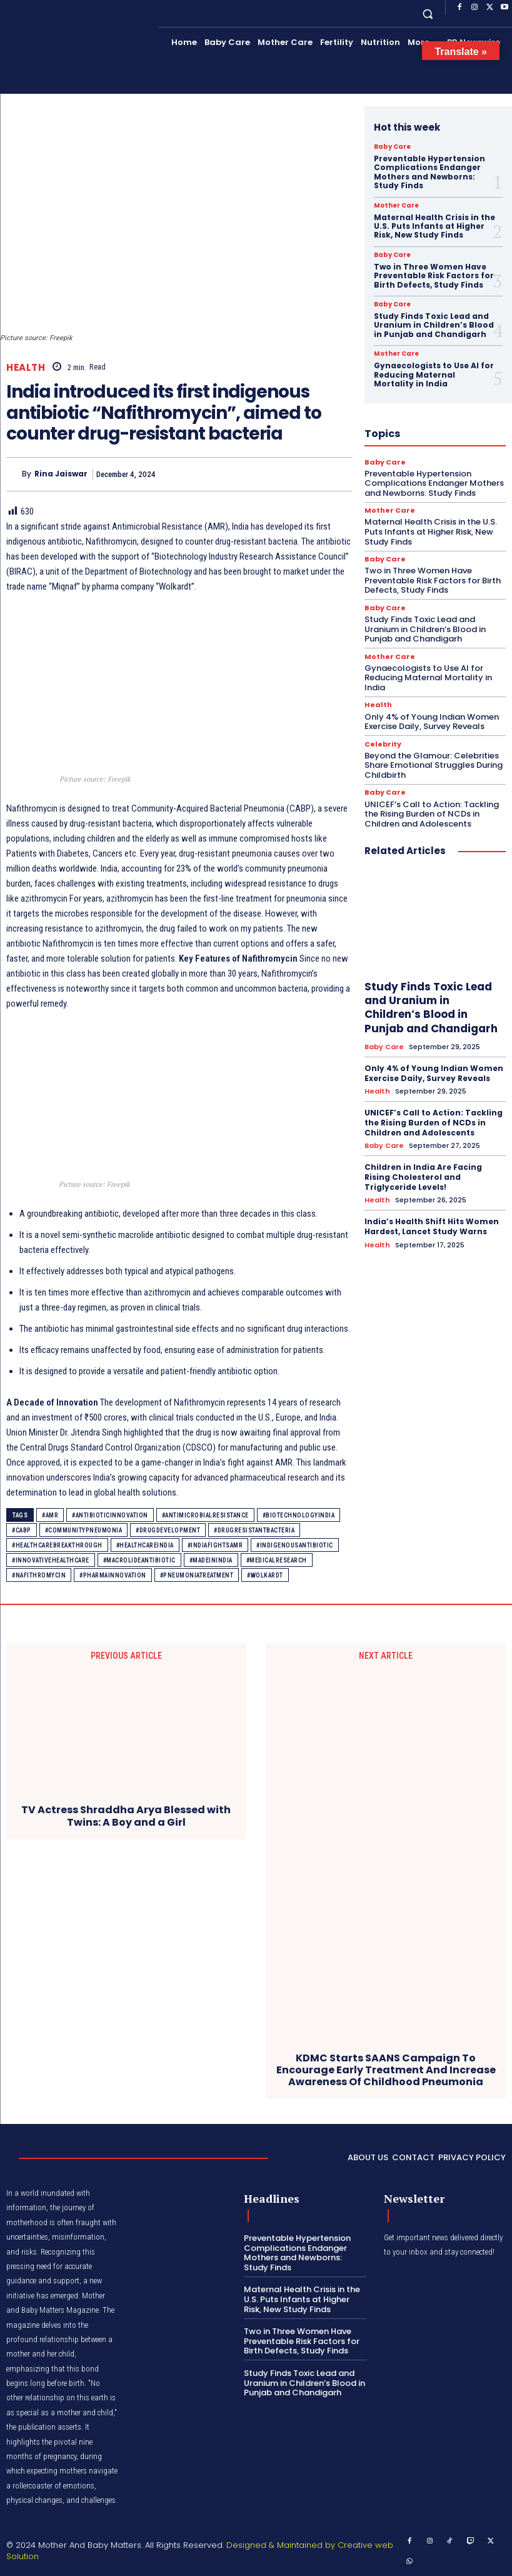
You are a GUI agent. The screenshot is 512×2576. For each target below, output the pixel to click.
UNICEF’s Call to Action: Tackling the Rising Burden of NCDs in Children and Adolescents (431, 813)
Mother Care (396, 206)
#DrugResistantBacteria (254, 1530)
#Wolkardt (265, 1575)
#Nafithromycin (39, 1575)
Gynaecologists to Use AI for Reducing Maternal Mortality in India (434, 374)
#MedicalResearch (276, 1560)
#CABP (21, 1530)
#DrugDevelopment (168, 1530)
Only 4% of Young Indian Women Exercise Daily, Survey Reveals (431, 721)
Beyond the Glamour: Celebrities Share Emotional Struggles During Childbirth (433, 764)
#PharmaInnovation (112, 1575)
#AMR (50, 1515)
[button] (427, 13)
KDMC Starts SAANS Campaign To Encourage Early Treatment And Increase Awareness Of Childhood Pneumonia (386, 2070)
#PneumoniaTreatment (197, 1575)
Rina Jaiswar (61, 474)
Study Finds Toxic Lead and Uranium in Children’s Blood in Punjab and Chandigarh (434, 325)
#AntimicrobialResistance (205, 1515)
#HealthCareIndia (145, 1545)
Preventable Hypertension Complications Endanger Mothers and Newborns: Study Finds (429, 172)
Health (25, 367)
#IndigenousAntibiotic (294, 1545)
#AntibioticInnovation (110, 1515)
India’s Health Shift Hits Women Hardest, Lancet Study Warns (431, 1226)
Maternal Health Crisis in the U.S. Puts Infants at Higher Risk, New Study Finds (434, 226)
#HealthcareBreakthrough (57, 1545)
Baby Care (392, 147)
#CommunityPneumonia (84, 1530)
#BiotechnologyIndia (299, 1515)
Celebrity (382, 743)
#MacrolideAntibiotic (139, 1560)
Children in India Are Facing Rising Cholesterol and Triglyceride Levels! (423, 1177)
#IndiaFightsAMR (215, 1545)
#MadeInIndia (211, 1560)
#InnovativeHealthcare (50, 1560)
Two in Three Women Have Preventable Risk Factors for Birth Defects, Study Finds (434, 275)
